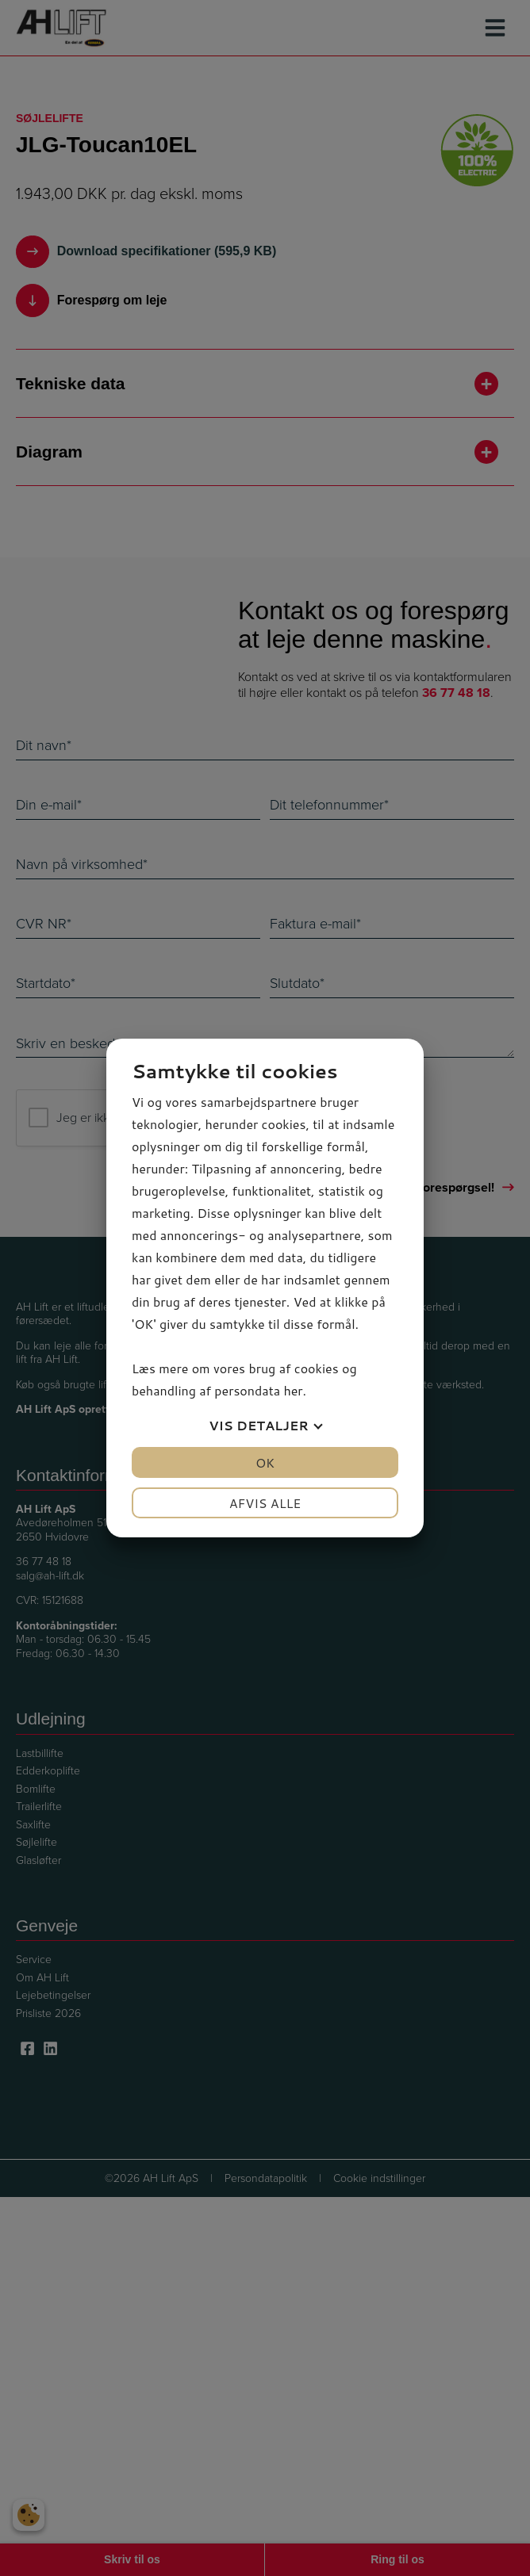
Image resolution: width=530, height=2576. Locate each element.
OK (265, 1462)
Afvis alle (265, 1503)
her (292, 1390)
